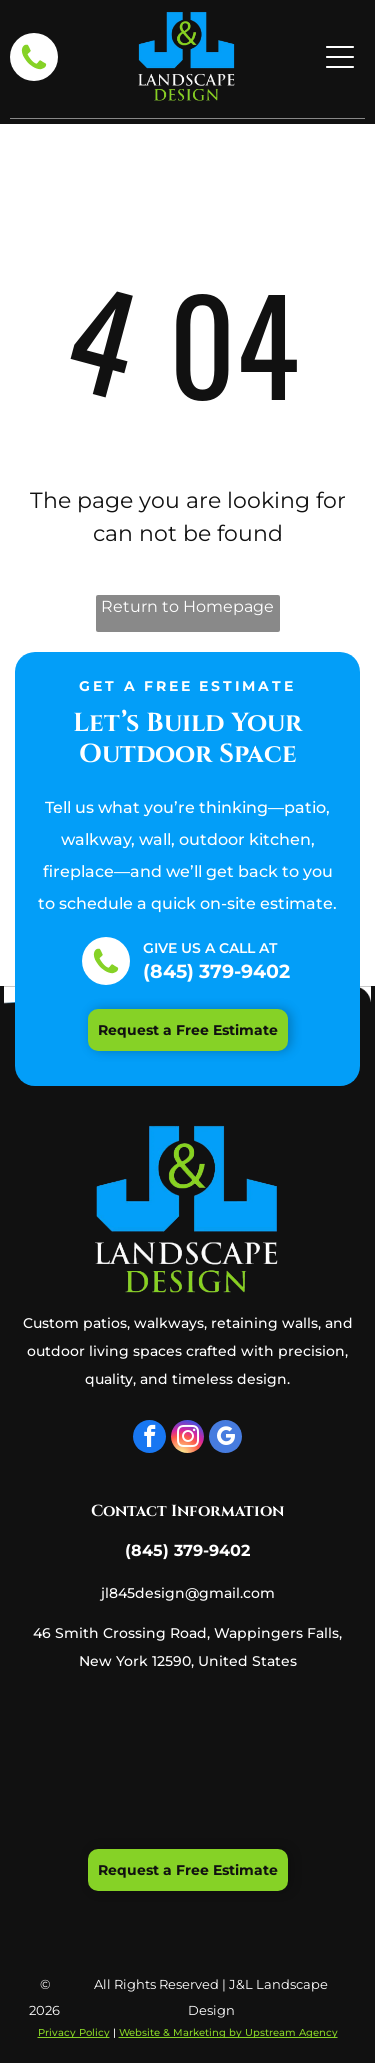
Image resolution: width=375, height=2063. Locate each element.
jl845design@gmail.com (188, 1593)
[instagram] (187, 1439)
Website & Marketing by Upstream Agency (228, 2032)
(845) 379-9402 (216, 971)
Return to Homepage (187, 606)
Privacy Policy (74, 2032)
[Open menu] (340, 57)
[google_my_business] (225, 1439)
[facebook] (149, 1439)
